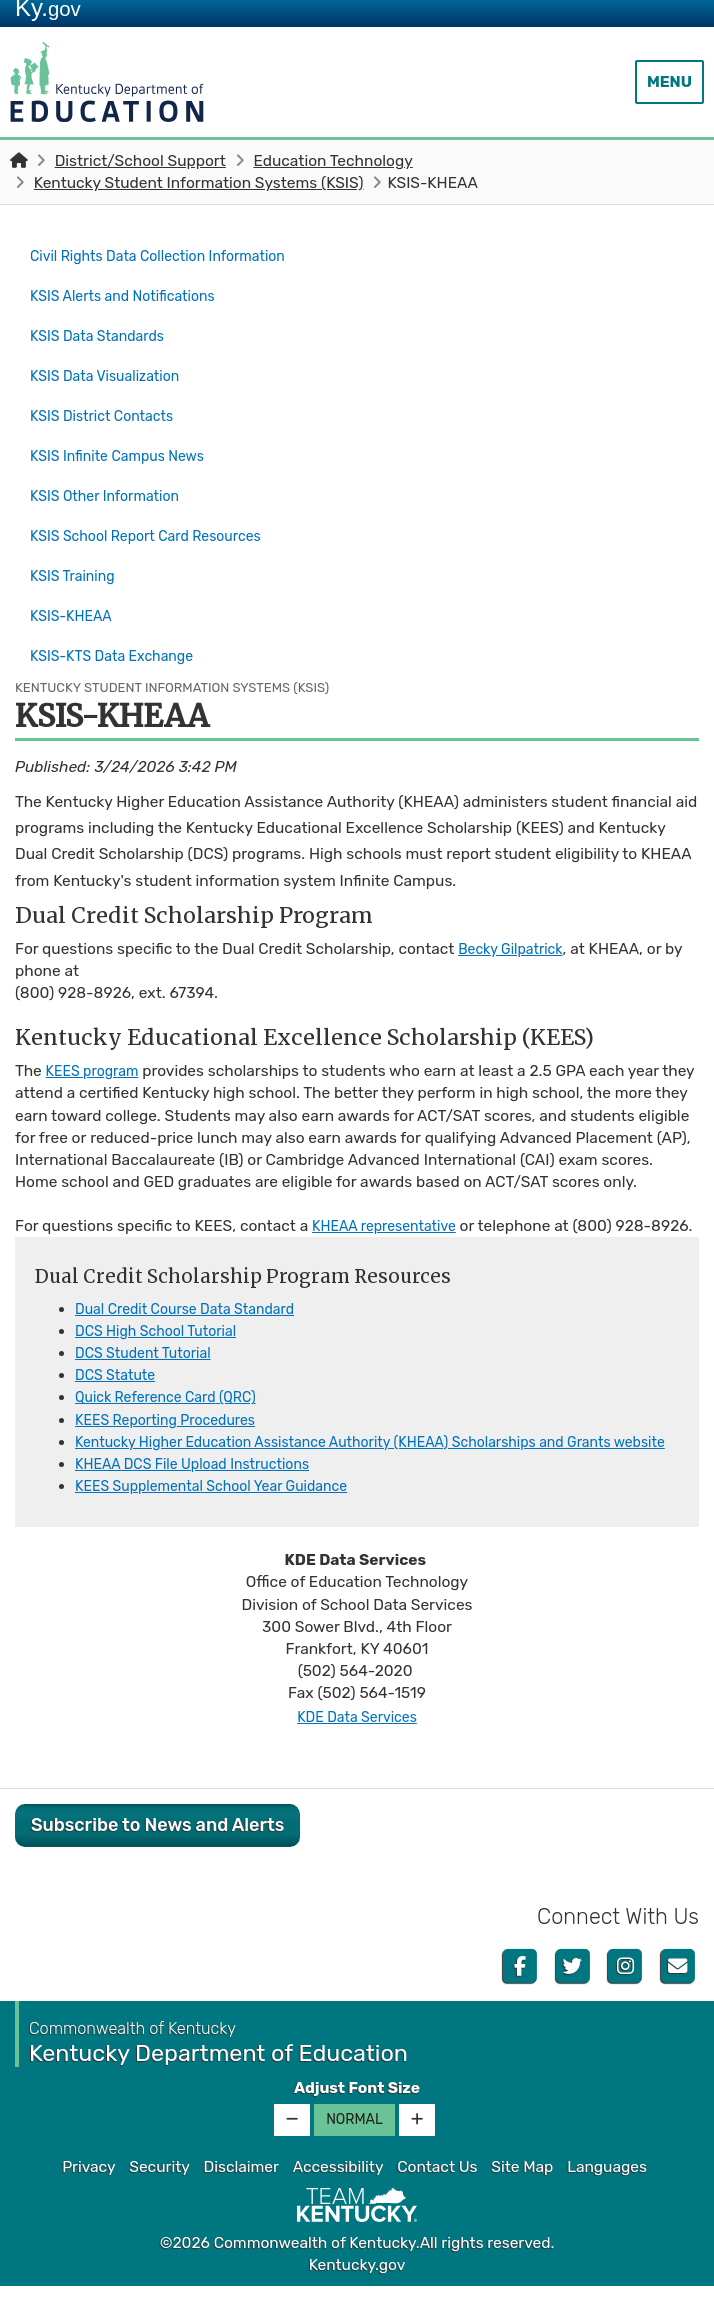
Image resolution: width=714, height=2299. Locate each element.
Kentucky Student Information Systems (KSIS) (199, 183)
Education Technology (332, 161)
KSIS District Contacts (109, 396)
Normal (354, 2132)
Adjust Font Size (357, 2101)
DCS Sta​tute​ (119, 1366)
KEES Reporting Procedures (174, 1410)
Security (159, 2180)
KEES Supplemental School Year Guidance (225, 1499)
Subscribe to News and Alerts (157, 1838)
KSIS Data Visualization (112, 361)
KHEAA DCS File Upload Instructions (204, 1477)
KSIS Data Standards (104, 326)
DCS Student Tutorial (150, 1344)
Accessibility (338, 2180)
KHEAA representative (391, 1195)
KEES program (97, 1018)
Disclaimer (241, 2180)
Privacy (88, 2180)
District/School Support (140, 161)
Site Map (522, 2180)
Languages (607, 2180)
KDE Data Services (357, 1730)
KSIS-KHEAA (78, 572)
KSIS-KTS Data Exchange (120, 607)
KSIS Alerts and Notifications (132, 290)
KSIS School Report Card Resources (157, 501)
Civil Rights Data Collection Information (171, 255)
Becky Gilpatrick (516, 895)
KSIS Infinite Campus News (126, 431)
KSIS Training (77, 536)
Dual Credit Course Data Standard (196, 1300)
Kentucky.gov (357, 2278)
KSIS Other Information (112, 466)
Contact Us (437, 2180)
